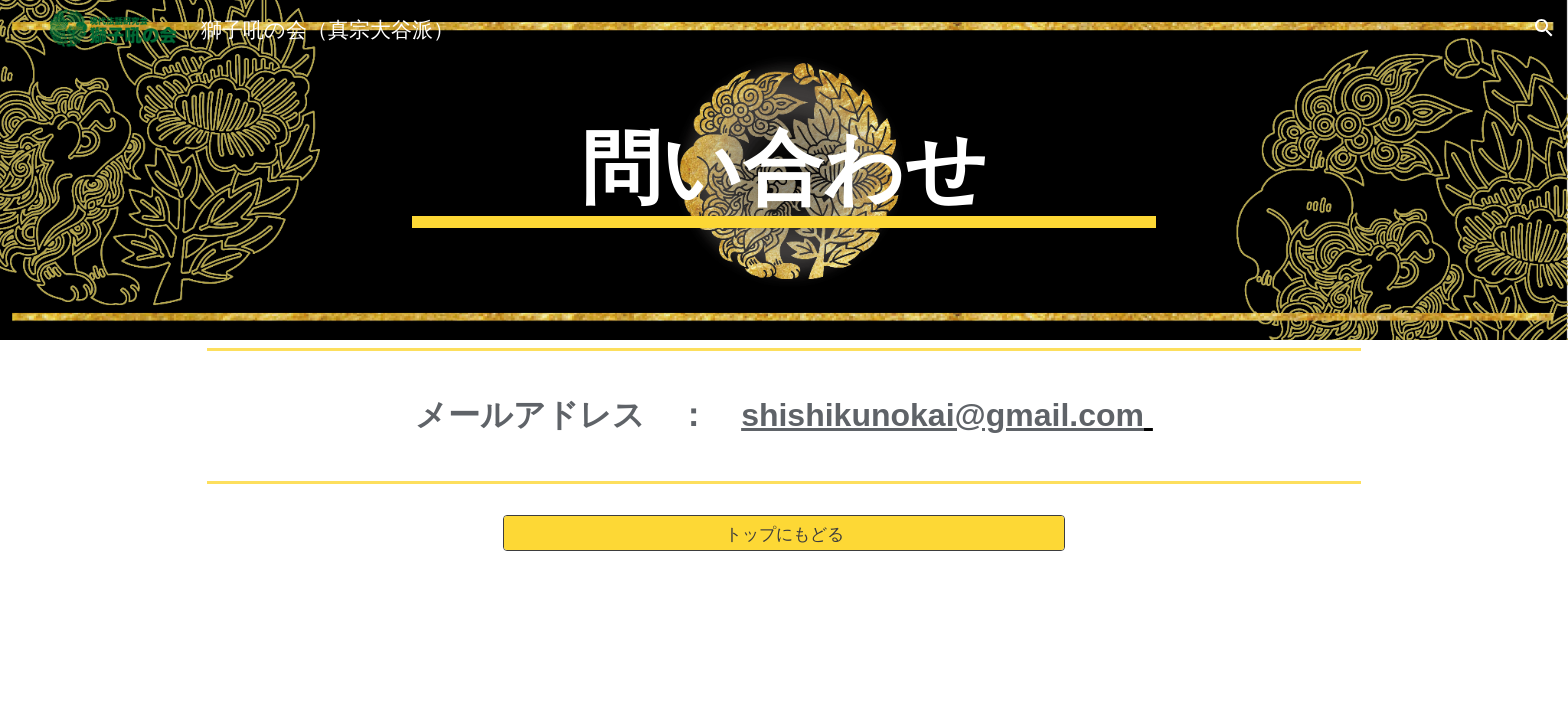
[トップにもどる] (784, 533)
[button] (1544, 28)
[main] (784, 170)
